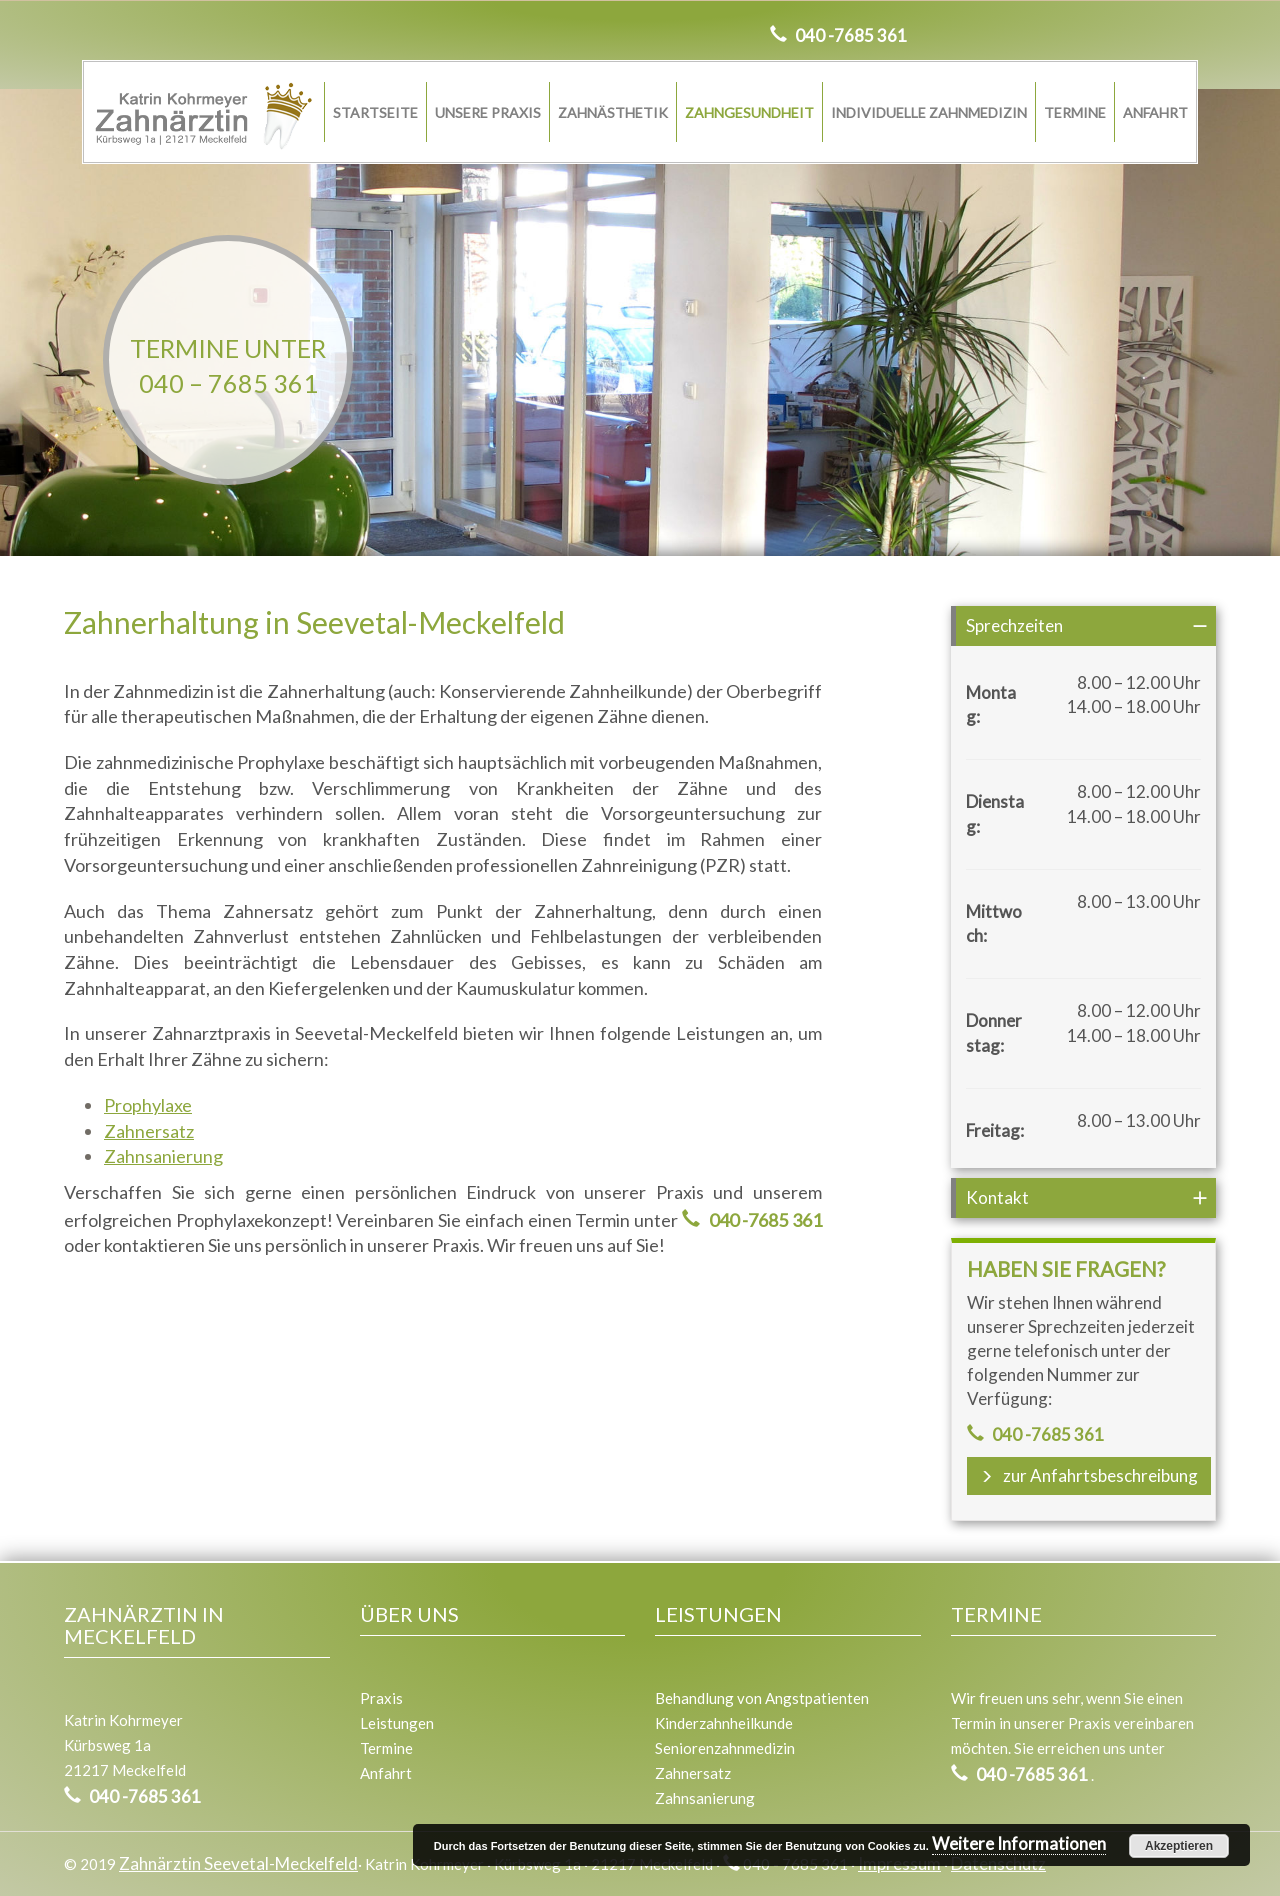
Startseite (375, 112)
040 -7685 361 (849, 35)
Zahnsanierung (163, 1156)
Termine (1075, 112)
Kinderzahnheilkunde (724, 1723)
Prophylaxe (148, 1105)
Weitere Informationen (1019, 1843)
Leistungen (397, 1723)
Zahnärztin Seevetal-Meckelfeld (238, 1863)
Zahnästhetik (613, 112)
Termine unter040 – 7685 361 (228, 365)
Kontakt (997, 1197)
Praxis (381, 1698)
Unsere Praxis (488, 112)
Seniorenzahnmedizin (725, 1748)
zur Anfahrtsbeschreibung (1089, 1475)
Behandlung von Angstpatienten (762, 1698)
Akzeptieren (1179, 1846)
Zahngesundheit (749, 112)
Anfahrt (1155, 112)
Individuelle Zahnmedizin (929, 112)
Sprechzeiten (1014, 625)
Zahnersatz (149, 1131)
